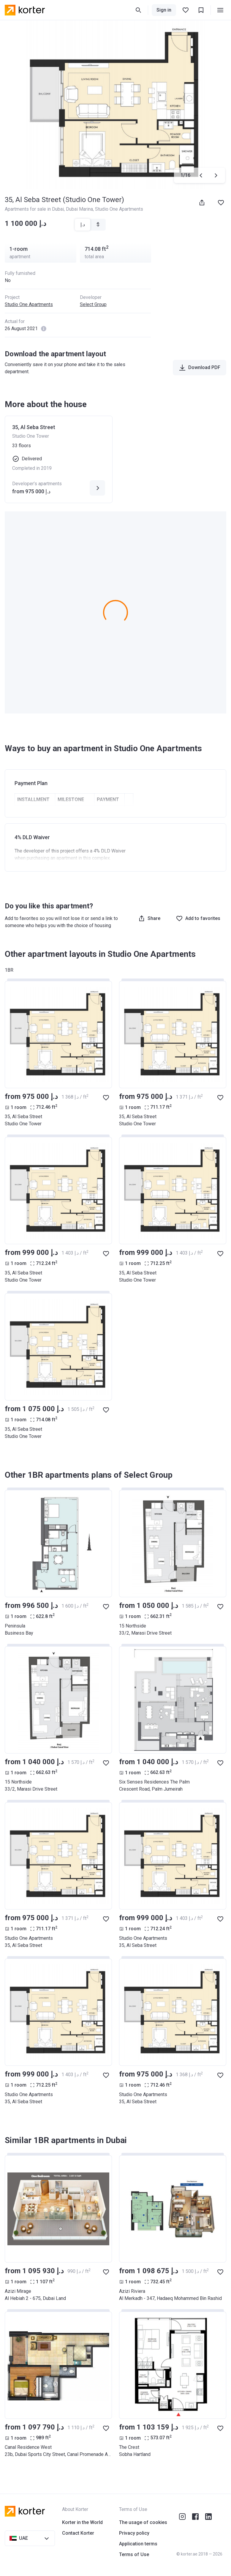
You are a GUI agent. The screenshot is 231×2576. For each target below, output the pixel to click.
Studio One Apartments (29, 304)
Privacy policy (134, 2533)
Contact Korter (78, 2533)
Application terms (138, 2544)
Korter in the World (82, 2522)
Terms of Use (134, 2554)
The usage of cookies (143, 2522)
